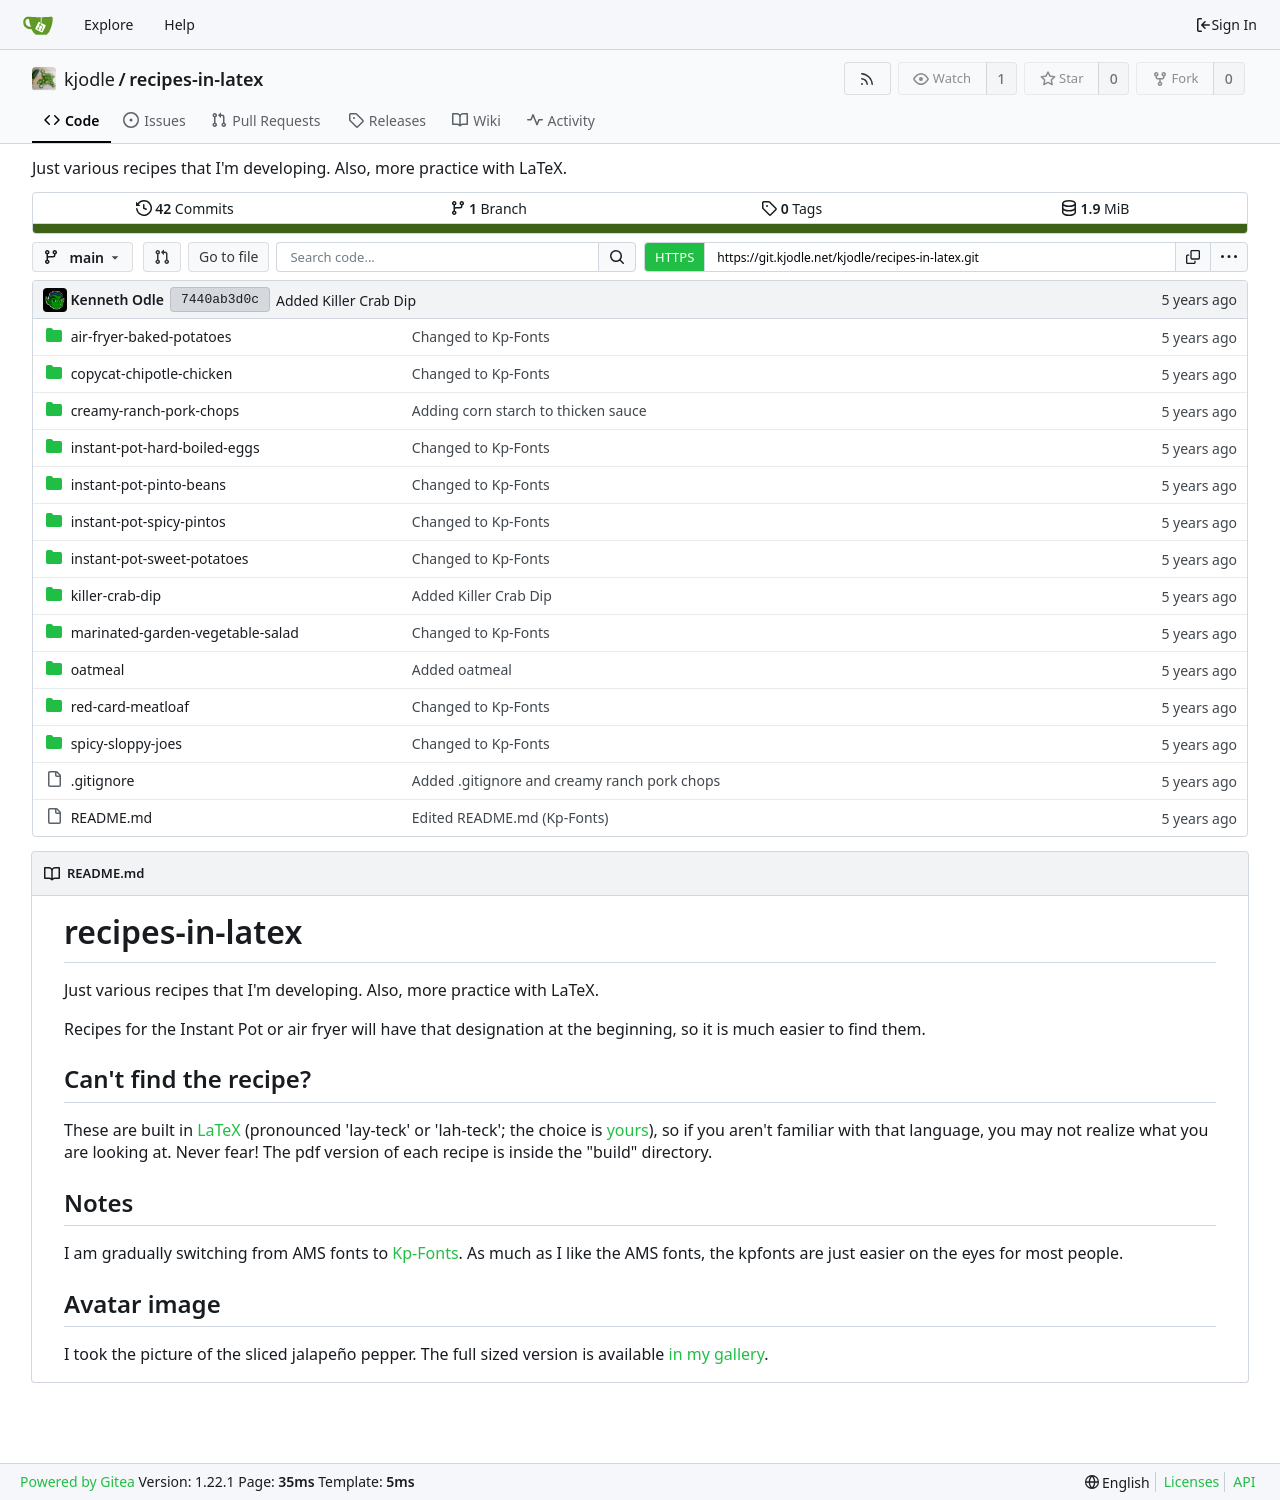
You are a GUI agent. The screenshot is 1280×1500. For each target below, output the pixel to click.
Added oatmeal (462, 669)
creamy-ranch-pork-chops (155, 410)
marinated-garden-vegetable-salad (185, 632)
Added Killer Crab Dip (346, 300)
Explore (108, 24)
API (1244, 1481)
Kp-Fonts (425, 1253)
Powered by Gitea (77, 1481)
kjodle (89, 79)
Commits (185, 208)
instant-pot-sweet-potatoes (160, 558)
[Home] (38, 25)
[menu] (1229, 257)
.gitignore (103, 780)
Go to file (228, 256)
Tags (791, 208)
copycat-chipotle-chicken (152, 373)
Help (179, 24)
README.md (112, 817)
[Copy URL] (1193, 257)
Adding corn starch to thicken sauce (529, 410)
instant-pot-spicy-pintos (148, 521)
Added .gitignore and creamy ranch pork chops (566, 780)
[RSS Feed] (867, 78)
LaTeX (219, 1130)
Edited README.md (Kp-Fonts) (510, 817)
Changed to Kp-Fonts (481, 336)
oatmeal (98, 669)
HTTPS (674, 257)
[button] (162, 257)
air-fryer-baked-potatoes (151, 336)
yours (628, 1130)
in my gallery (717, 1354)
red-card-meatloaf (130, 706)
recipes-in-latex (196, 79)
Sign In (1226, 24)
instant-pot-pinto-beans (148, 484)
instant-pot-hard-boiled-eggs (165, 447)
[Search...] (617, 257)
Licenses (1192, 1481)
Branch (489, 208)
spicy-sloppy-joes (126, 743)
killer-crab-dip (116, 595)
